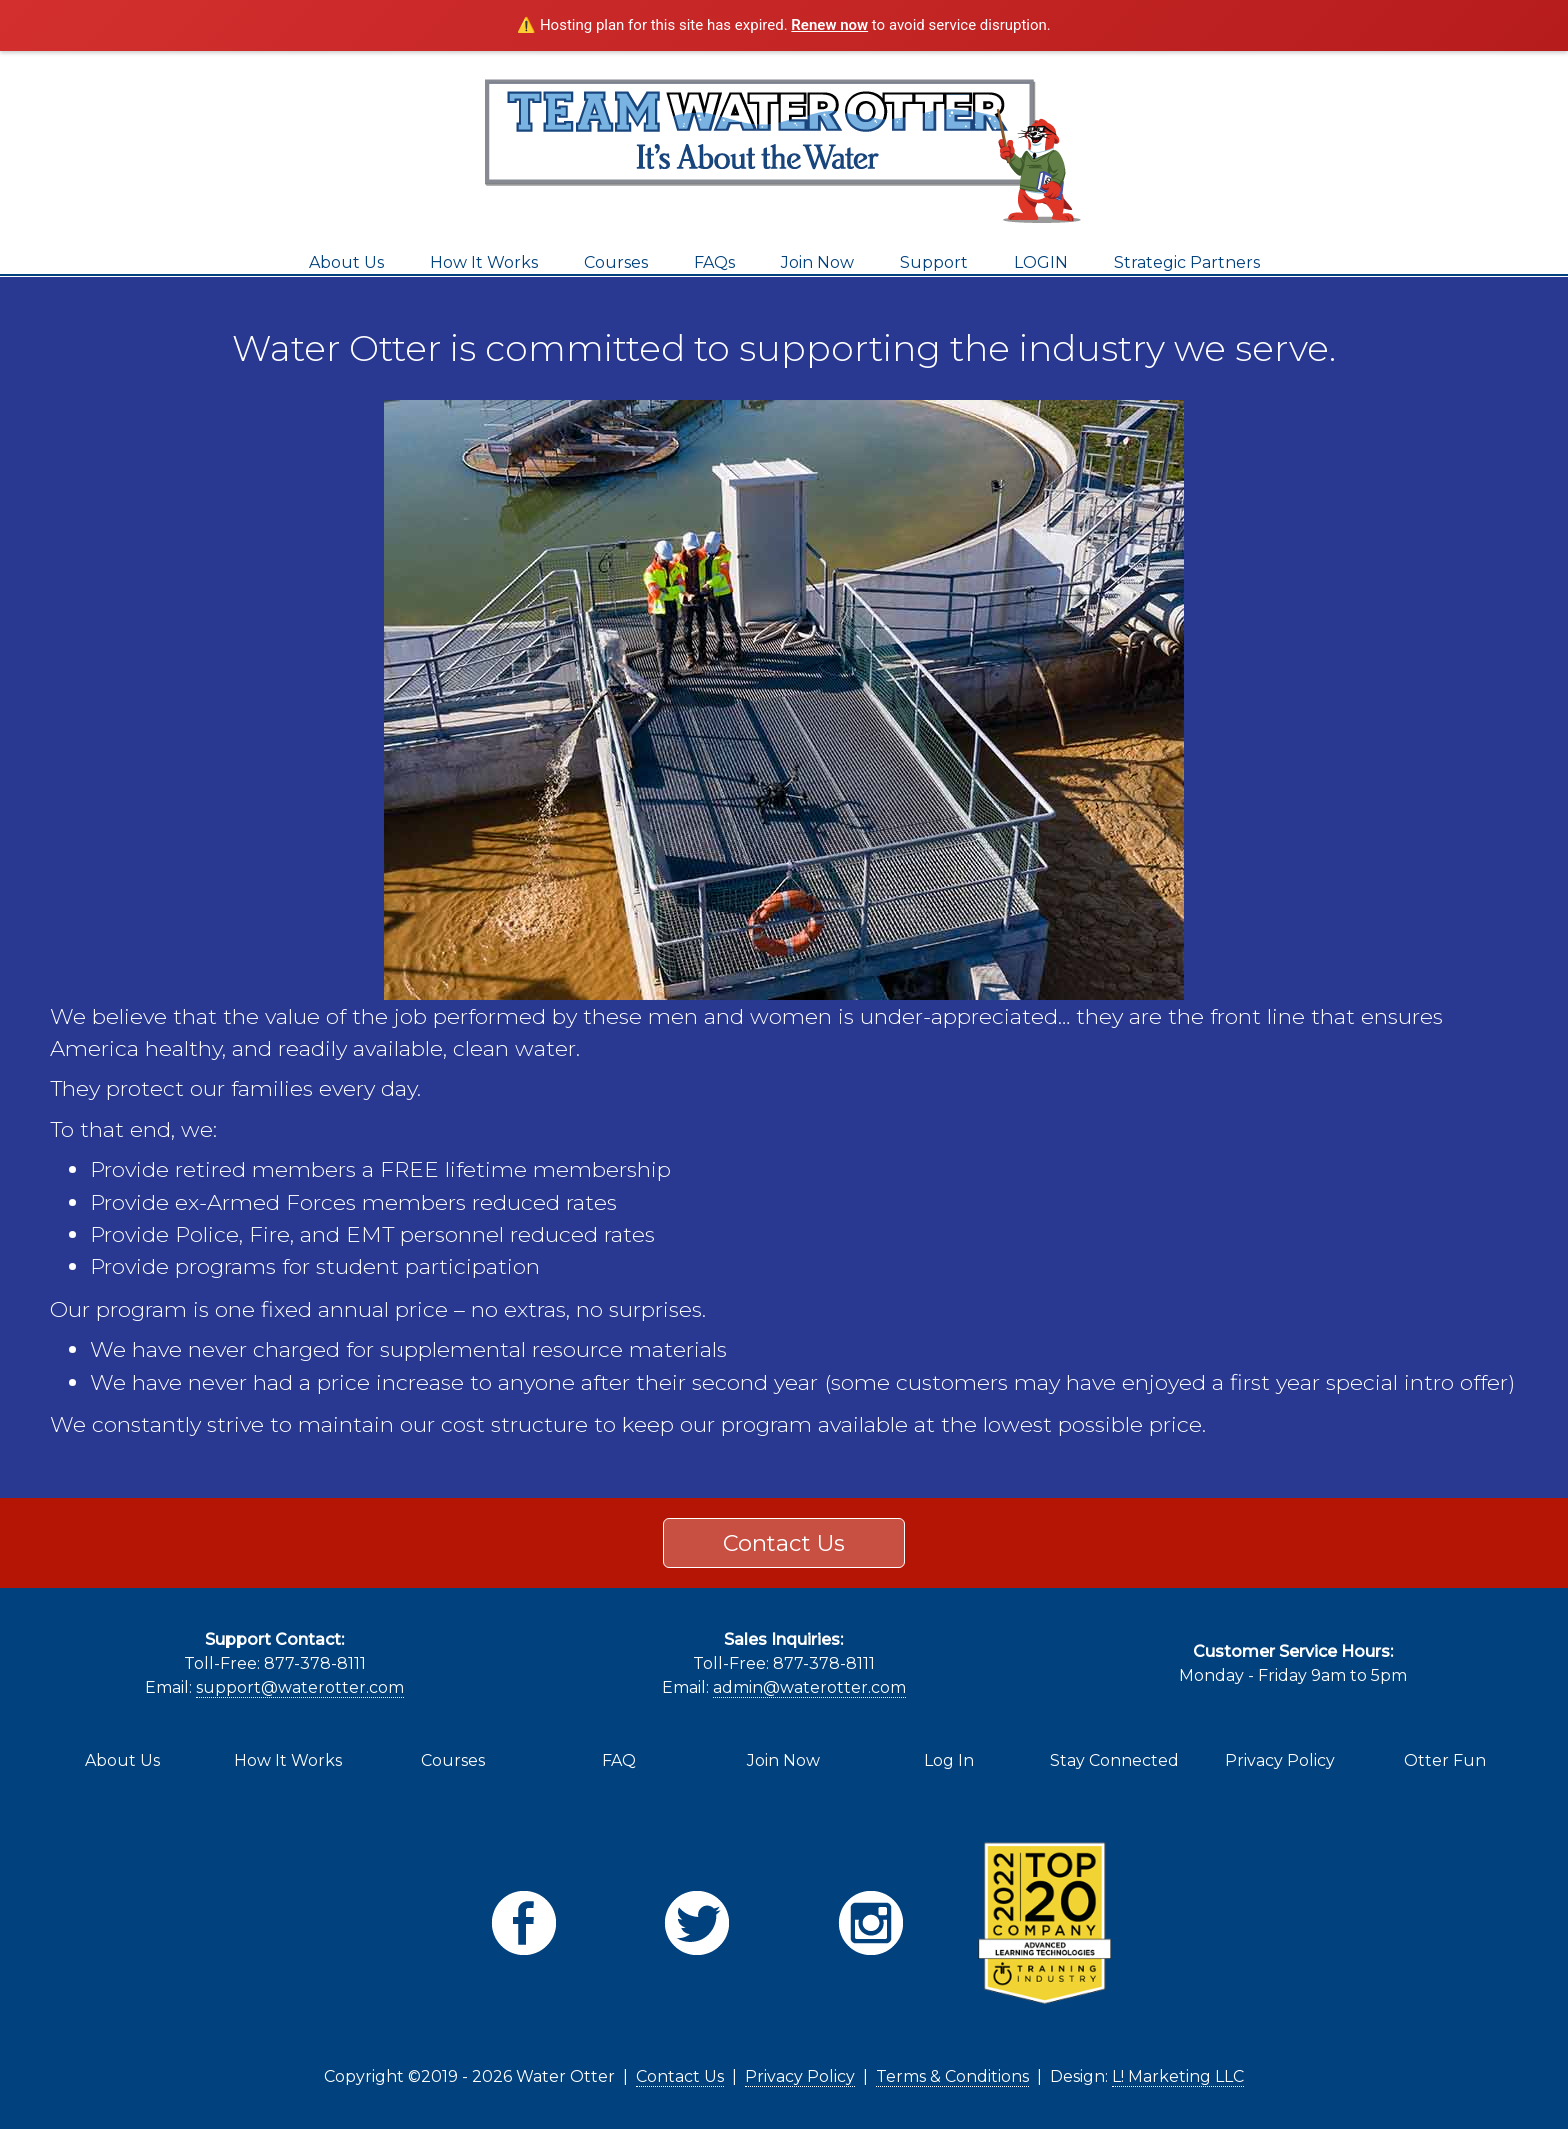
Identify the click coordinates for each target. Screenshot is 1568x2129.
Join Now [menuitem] (817, 263)
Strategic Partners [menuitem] (1187, 263)
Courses (453, 1760)
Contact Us (784, 1543)
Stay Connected (1114, 1760)
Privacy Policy (1280, 1760)
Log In (949, 1760)
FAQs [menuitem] (714, 263)
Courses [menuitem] (616, 263)
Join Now (783, 1760)
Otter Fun (1445, 1760)
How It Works (288, 1760)
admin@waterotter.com (809, 1687)
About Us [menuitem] (346, 263)
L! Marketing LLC (1178, 2076)
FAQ (619, 1760)
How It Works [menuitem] (484, 263)
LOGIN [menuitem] (1041, 263)
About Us (122, 1760)
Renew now (829, 25)
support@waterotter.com (300, 1687)
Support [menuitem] (934, 263)
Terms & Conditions (952, 2076)
